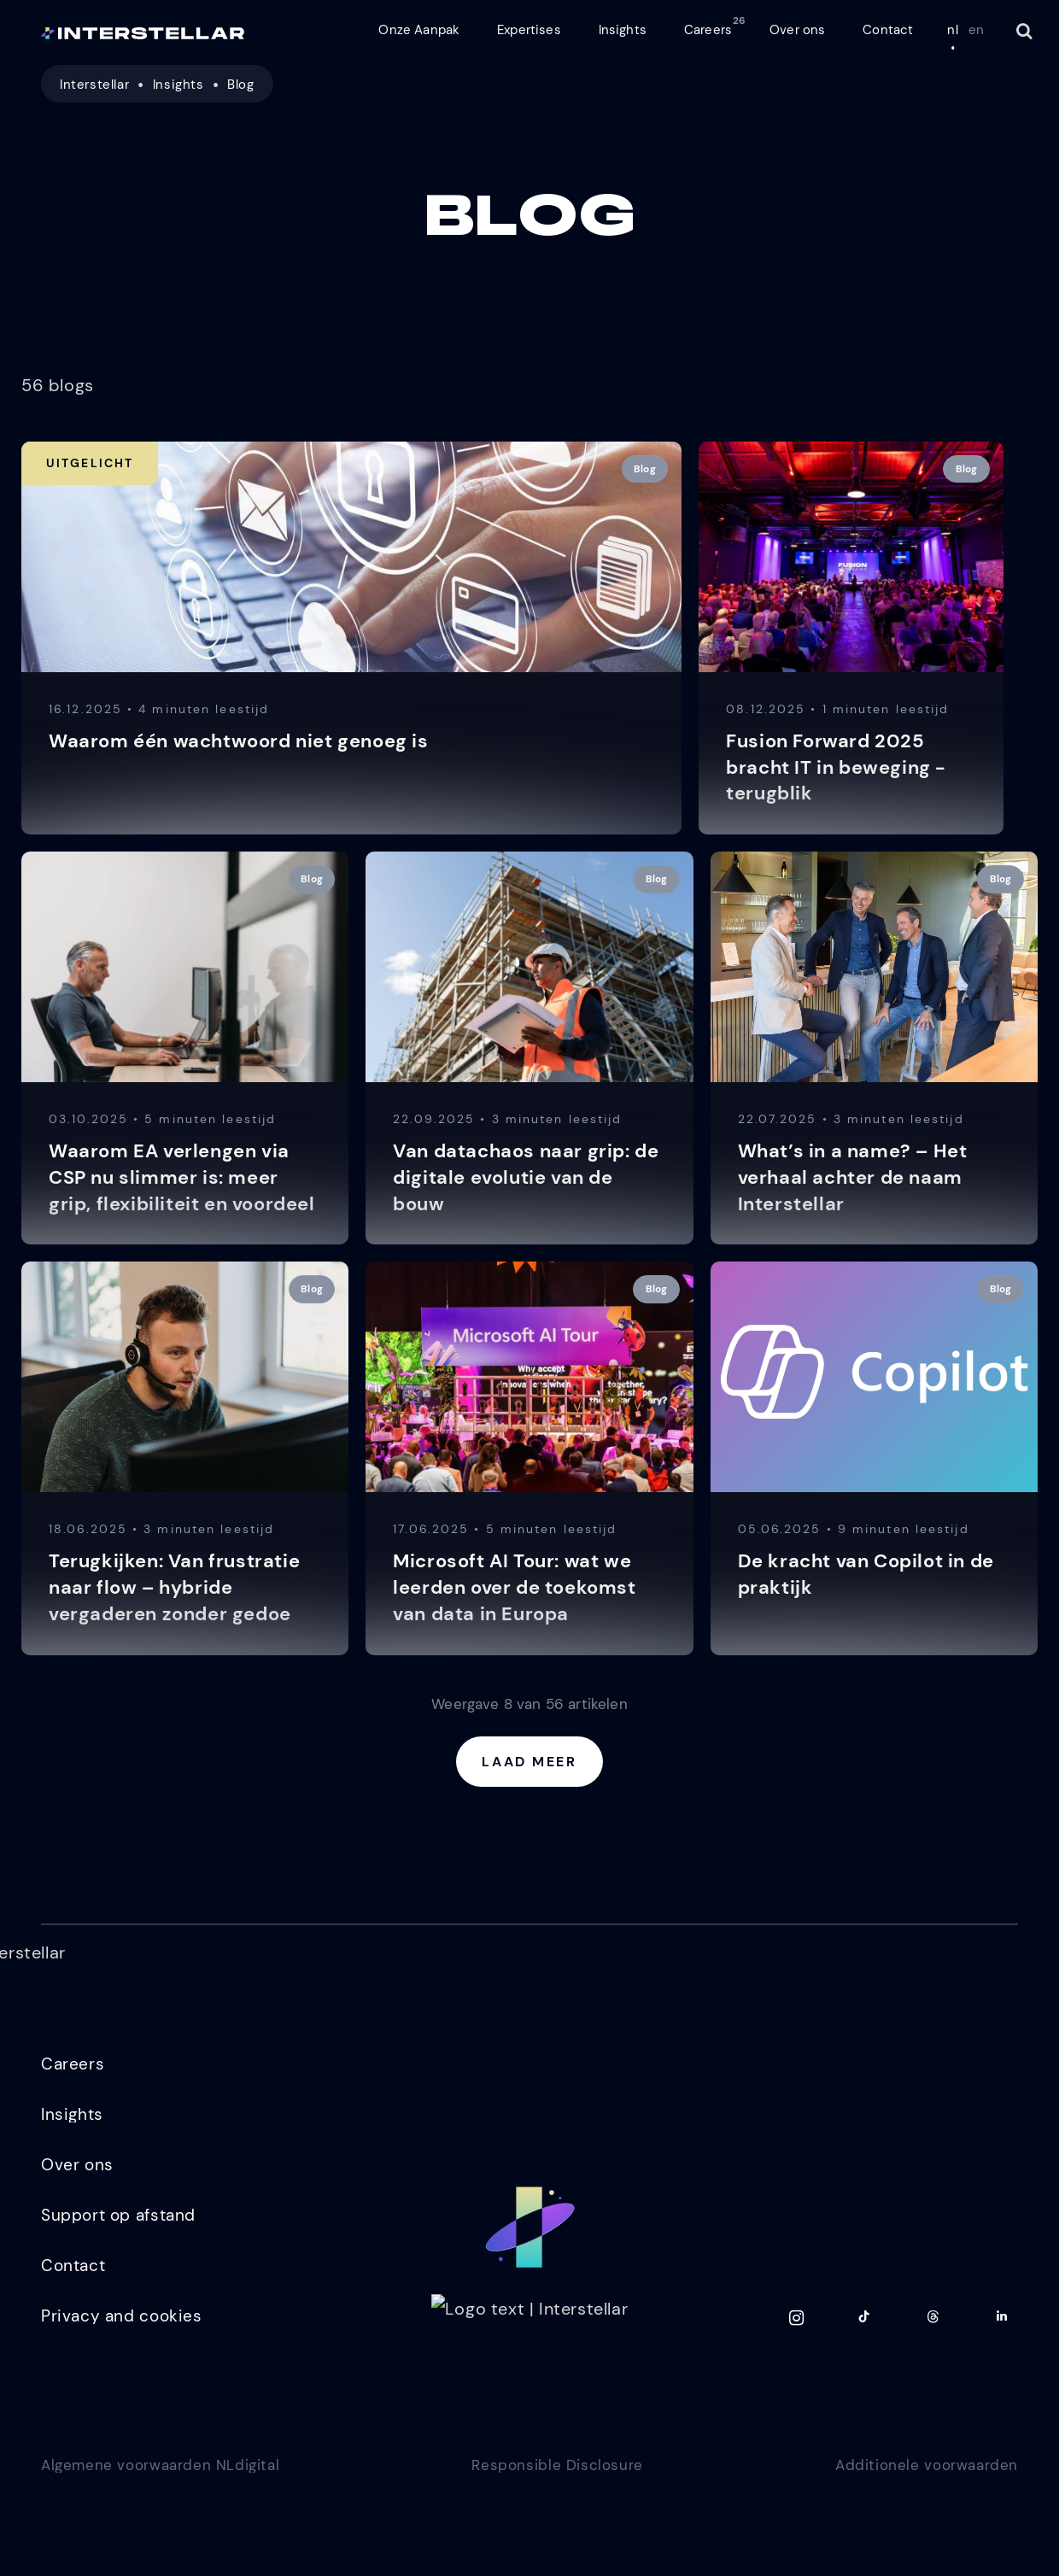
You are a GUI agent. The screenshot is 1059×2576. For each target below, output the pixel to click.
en (976, 30)
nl (952, 30)
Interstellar (94, 84)
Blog (240, 84)
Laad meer (529, 1762)
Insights (178, 84)
